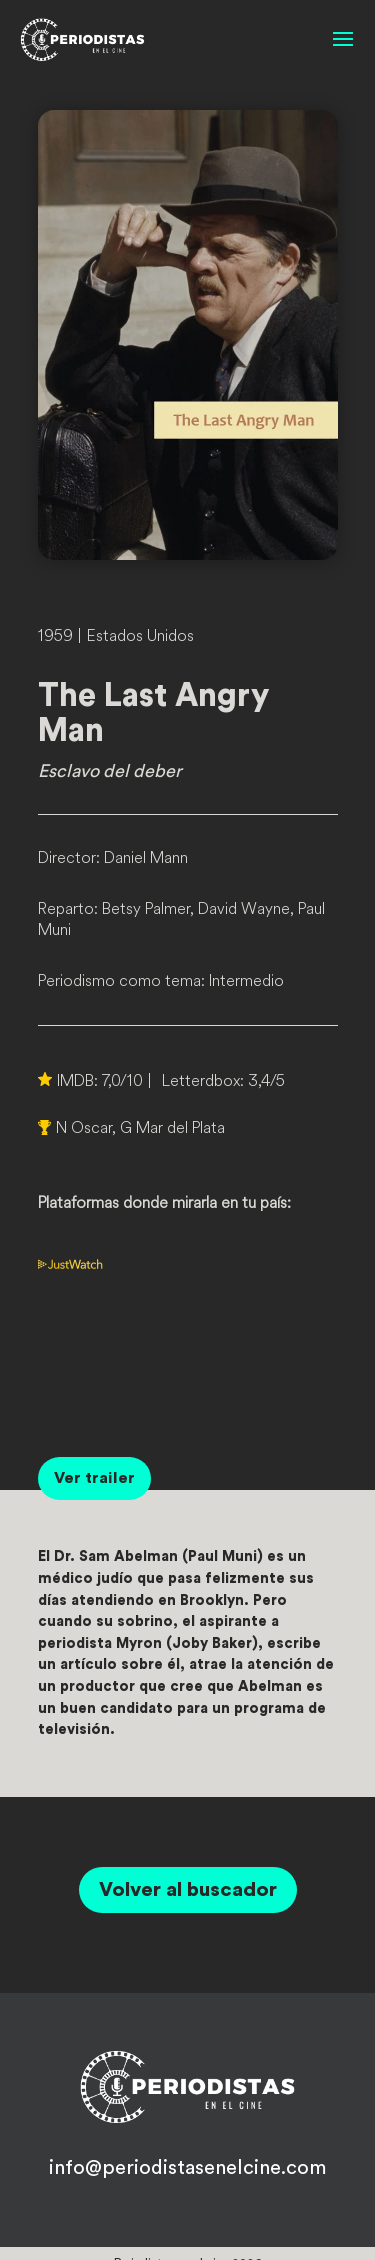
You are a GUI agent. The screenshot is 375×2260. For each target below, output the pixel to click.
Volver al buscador (188, 1890)
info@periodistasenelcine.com (187, 2168)
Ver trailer (94, 1478)
